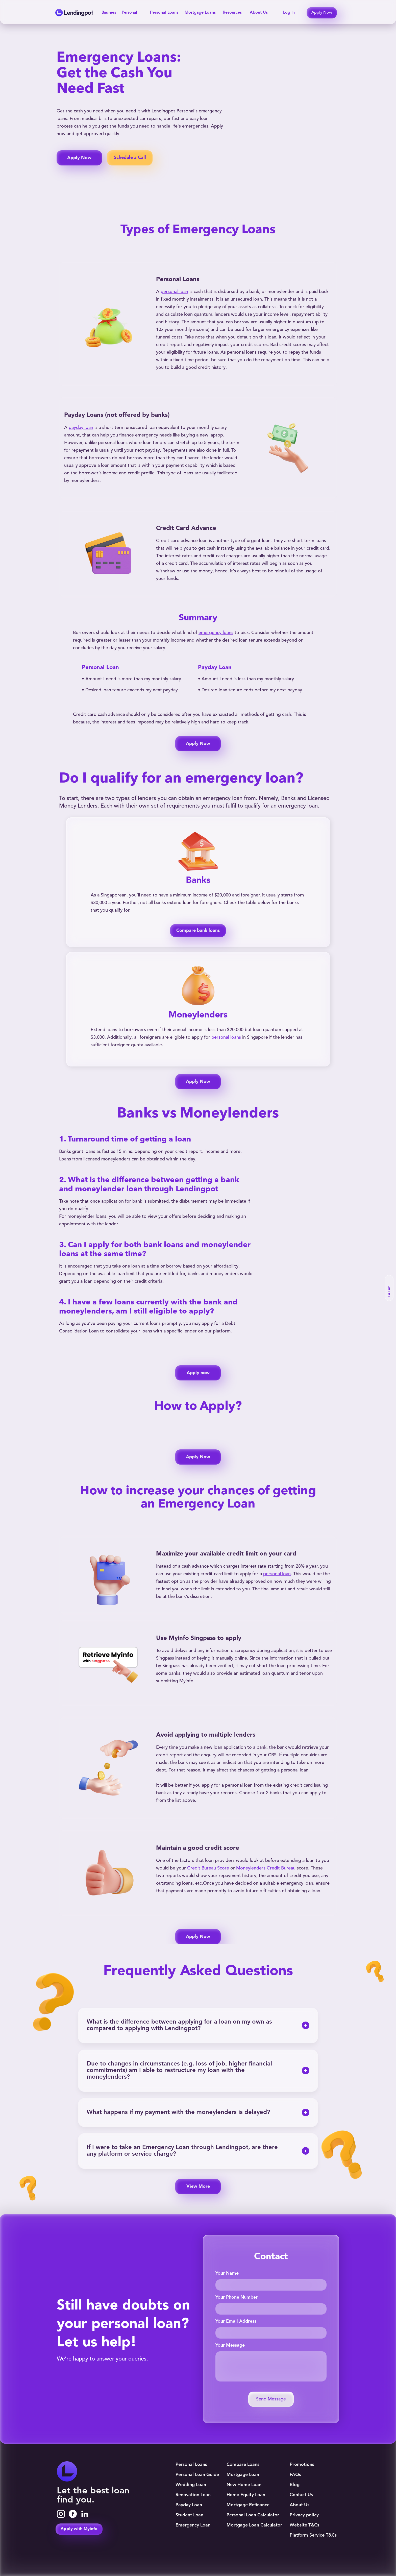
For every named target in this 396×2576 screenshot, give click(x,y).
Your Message (230, 2345)
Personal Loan (100, 667)
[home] (74, 12)
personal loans (226, 1037)
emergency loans (216, 632)
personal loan (174, 291)
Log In (289, 13)
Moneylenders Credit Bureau (265, 1868)
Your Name (227, 2273)
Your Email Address (235, 2321)
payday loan (81, 427)
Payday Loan (215, 667)
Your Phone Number (236, 2297)
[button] (164, 12)
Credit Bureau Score (208, 1868)
